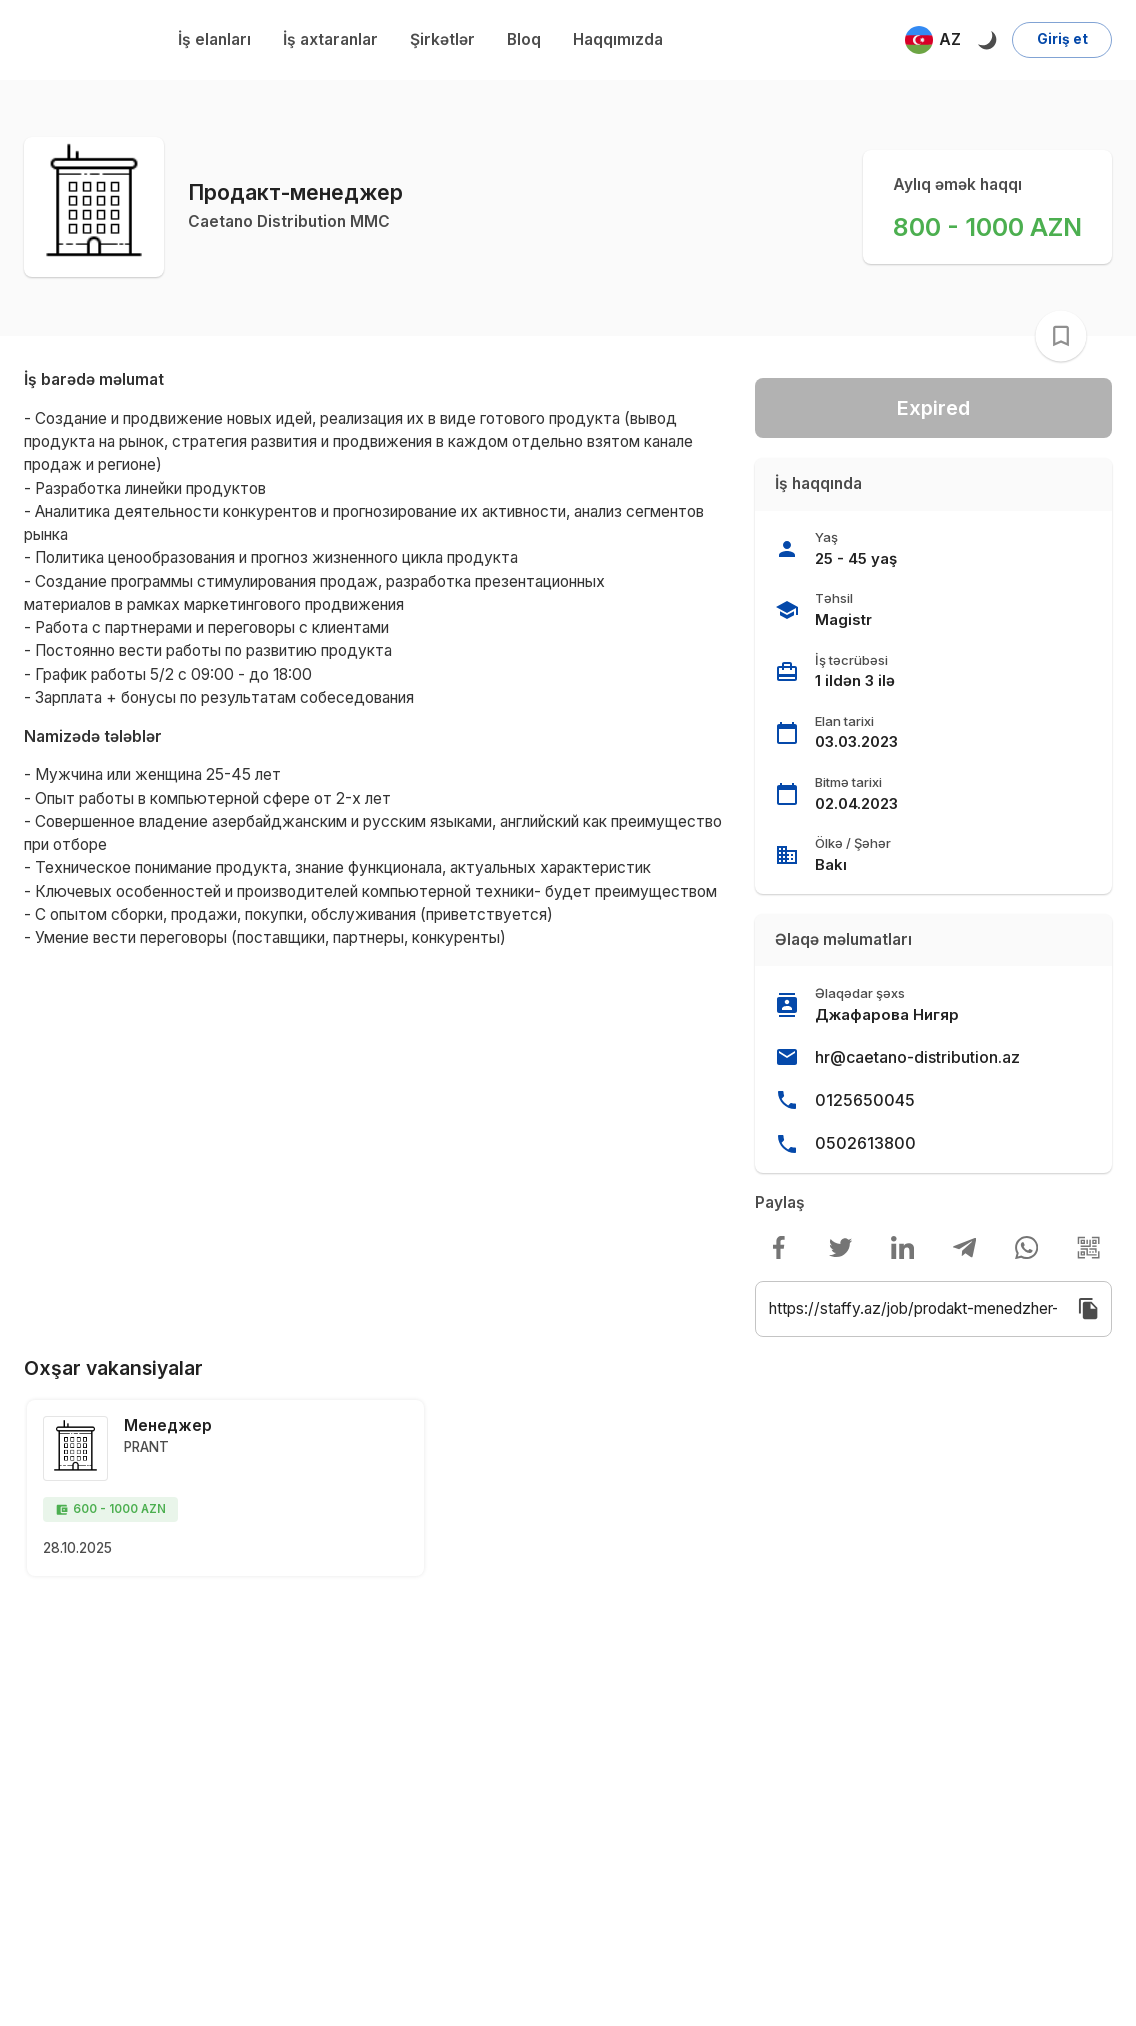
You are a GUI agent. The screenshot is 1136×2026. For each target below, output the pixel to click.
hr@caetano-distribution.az (917, 1057)
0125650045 (865, 1100)
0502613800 (865, 1143)
